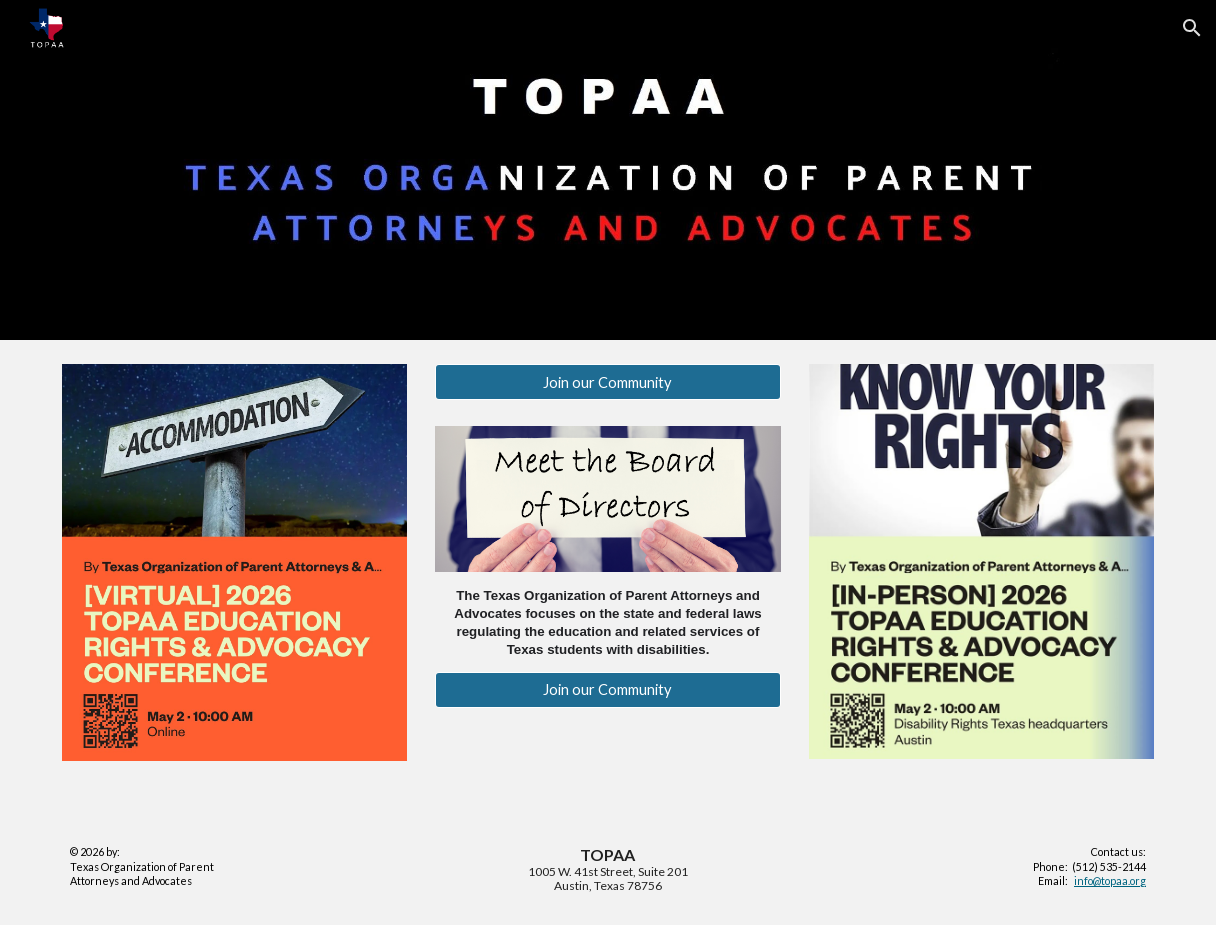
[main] (607, 622)
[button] (1192, 28)
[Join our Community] (607, 382)
